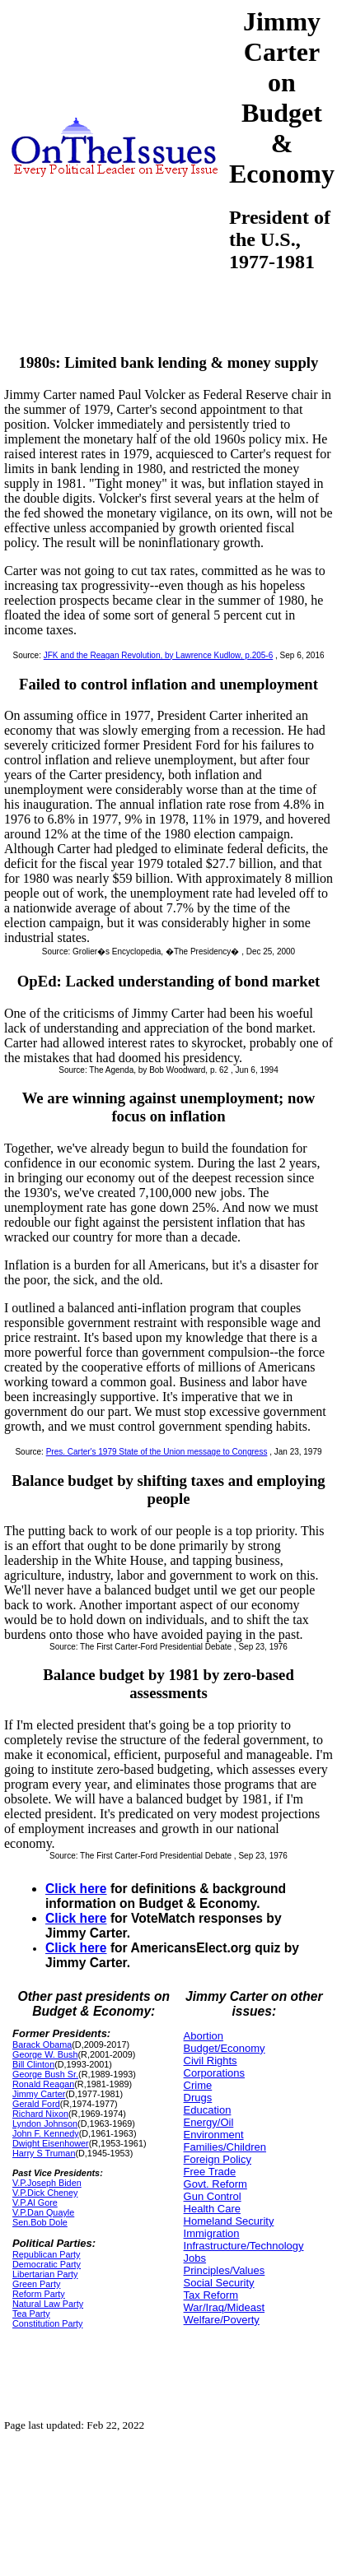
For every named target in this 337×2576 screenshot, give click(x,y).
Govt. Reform (215, 2184)
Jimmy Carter (38, 2094)
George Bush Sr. (45, 2074)
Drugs (198, 2097)
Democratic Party (46, 2264)
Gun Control (212, 2196)
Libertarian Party (44, 2274)
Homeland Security (229, 2221)
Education (208, 2110)
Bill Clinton (33, 2064)
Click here (76, 1889)
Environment (214, 2134)
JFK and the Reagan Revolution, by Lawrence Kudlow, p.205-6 (159, 655)
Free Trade (210, 2171)
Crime (198, 2085)
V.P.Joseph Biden (47, 2183)
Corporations (214, 2073)
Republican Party (46, 2254)
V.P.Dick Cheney (44, 2193)
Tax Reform (211, 2295)
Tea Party (31, 2313)
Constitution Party (47, 2323)
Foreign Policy (217, 2159)
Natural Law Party (47, 2304)
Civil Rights (210, 2060)
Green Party (36, 2284)
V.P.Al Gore (35, 2202)
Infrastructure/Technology (244, 2245)
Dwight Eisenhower (50, 2143)
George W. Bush (44, 2054)
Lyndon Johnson (44, 2123)
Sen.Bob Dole (40, 2222)
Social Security (219, 2283)
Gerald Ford (36, 2104)
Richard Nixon (40, 2114)
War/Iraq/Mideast (224, 2307)
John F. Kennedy (45, 2133)
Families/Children (225, 2147)
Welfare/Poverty (222, 2320)
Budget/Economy (224, 2048)
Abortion (203, 2036)
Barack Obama (42, 2044)
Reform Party (38, 2294)
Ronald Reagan (43, 2084)
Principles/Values (224, 2270)
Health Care (212, 2208)
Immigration (212, 2233)
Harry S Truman (43, 2153)
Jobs (195, 2258)
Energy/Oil (209, 2122)
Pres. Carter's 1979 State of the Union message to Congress (157, 1451)
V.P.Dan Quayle (43, 2212)
